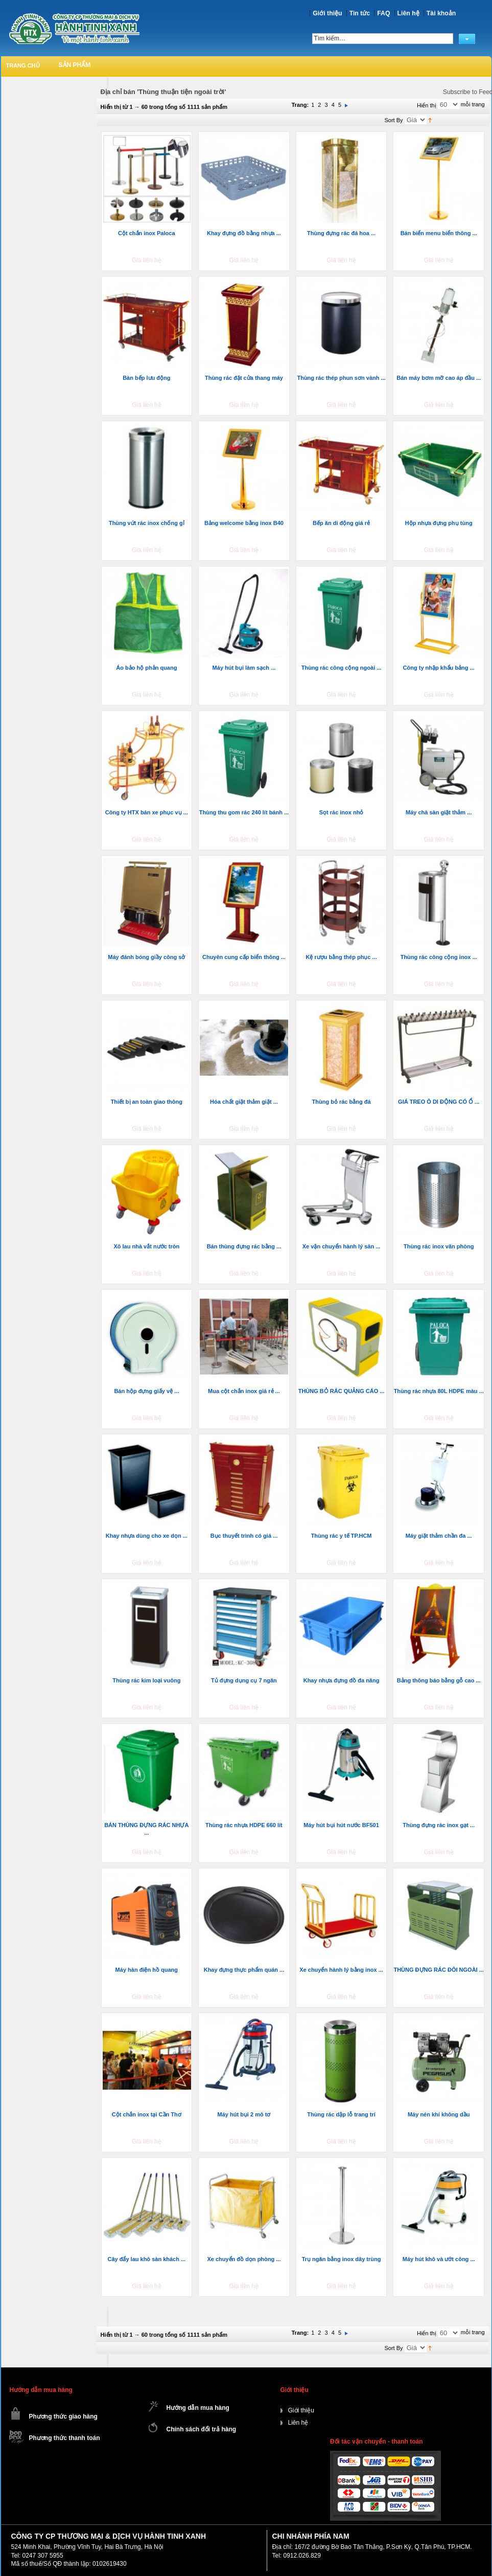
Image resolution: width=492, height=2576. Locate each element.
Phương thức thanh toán (64, 2438)
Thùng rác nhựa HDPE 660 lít (244, 1825)
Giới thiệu (327, 13)
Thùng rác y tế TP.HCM (341, 1536)
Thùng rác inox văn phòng (439, 1246)
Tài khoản (441, 13)
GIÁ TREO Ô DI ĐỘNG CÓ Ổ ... (438, 1102)
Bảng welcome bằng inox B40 (244, 523)
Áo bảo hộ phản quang (146, 668)
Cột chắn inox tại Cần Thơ (146, 2114)
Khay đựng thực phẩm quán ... (244, 1970)
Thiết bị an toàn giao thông (146, 1102)
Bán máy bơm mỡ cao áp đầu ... (438, 378)
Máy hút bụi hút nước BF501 (341, 1825)
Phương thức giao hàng (63, 2416)
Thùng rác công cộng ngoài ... (341, 668)
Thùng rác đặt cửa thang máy (244, 378)
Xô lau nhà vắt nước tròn (146, 1246)
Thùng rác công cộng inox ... (439, 957)
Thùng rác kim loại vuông (146, 1680)
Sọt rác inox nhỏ (341, 812)
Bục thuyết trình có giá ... (244, 1536)
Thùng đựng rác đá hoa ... (341, 233)
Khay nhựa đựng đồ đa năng (341, 1680)
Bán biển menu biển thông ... (439, 233)
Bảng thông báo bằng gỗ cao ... (439, 1680)
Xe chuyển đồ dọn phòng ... (243, 2259)
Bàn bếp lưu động (146, 378)
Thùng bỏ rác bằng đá (341, 1102)
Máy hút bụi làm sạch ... (244, 668)
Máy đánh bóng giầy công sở (146, 957)
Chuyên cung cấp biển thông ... (244, 957)
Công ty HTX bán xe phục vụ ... (146, 812)
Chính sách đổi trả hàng (202, 2429)
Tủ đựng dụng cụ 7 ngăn (244, 1680)
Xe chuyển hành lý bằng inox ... (341, 1970)
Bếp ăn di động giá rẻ (341, 523)
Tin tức (359, 13)
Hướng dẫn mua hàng (198, 2407)
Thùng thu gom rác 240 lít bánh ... (244, 812)
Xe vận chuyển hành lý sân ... (341, 1246)
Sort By (394, 120)
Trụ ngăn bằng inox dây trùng (341, 2259)
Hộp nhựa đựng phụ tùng (439, 523)
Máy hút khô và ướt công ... (439, 2259)
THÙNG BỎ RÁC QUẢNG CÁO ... (341, 1391)
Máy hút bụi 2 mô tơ (244, 2114)
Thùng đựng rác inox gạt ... (439, 1825)
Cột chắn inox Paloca (146, 233)
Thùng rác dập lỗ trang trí (341, 2114)
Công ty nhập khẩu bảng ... (439, 668)
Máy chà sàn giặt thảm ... (439, 812)
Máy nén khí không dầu (439, 2114)
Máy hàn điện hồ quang (146, 1970)
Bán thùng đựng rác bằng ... (244, 1246)
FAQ (383, 13)
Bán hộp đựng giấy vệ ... (146, 1391)
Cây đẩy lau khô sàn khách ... (146, 2259)
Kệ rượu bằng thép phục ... (341, 957)
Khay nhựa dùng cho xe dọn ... (147, 1536)
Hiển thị (426, 105)
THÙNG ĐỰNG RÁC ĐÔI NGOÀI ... (438, 1970)
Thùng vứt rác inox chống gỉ (146, 523)
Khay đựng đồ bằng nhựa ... (244, 233)
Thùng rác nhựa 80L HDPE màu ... (439, 1391)
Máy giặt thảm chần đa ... (439, 1536)
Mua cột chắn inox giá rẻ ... (244, 1391)
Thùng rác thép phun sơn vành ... (341, 378)
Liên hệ (408, 13)
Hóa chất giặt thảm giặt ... (244, 1102)
